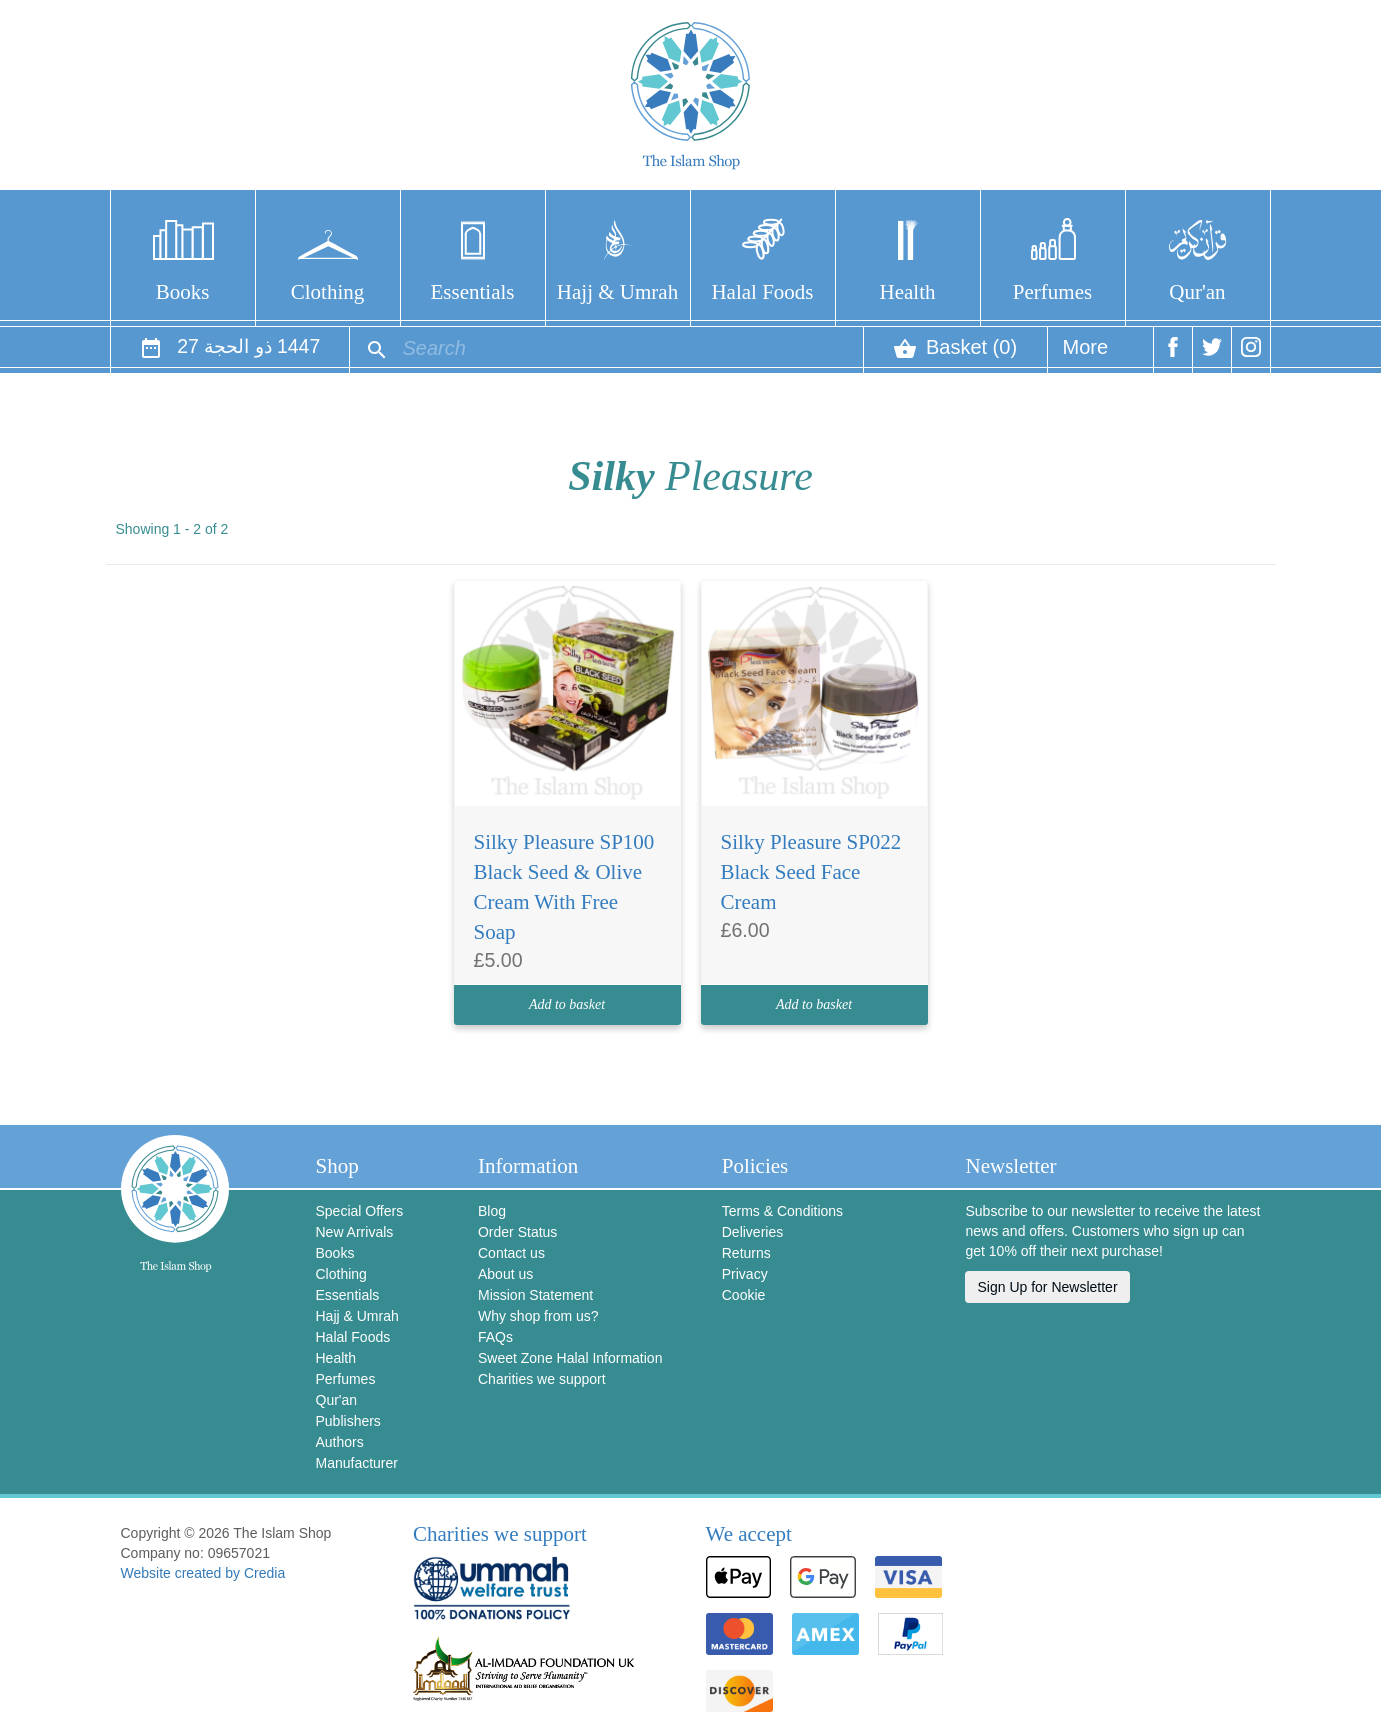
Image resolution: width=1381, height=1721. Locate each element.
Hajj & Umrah (617, 292)
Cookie (744, 1295)
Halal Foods (762, 292)
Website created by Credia (203, 1573)
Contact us (511, 1253)
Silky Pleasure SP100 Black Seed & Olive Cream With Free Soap (564, 887)
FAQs (495, 1337)
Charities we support (542, 1379)
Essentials (473, 292)
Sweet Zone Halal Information (570, 1358)
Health (908, 292)
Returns (746, 1253)
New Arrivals (355, 1232)
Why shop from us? (538, 1316)
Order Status (517, 1232)
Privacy (745, 1274)
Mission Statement (535, 1295)
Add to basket (567, 1004)
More (1086, 354)
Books (183, 292)
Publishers (348, 1421)
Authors (340, 1442)
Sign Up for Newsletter (1047, 1287)
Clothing (328, 292)
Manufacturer (357, 1463)
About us (505, 1274)
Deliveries (752, 1232)
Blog (492, 1211)
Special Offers (360, 1211)
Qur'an (1197, 292)
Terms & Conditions (782, 1211)
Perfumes (1052, 292)
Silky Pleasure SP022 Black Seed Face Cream (811, 872)
